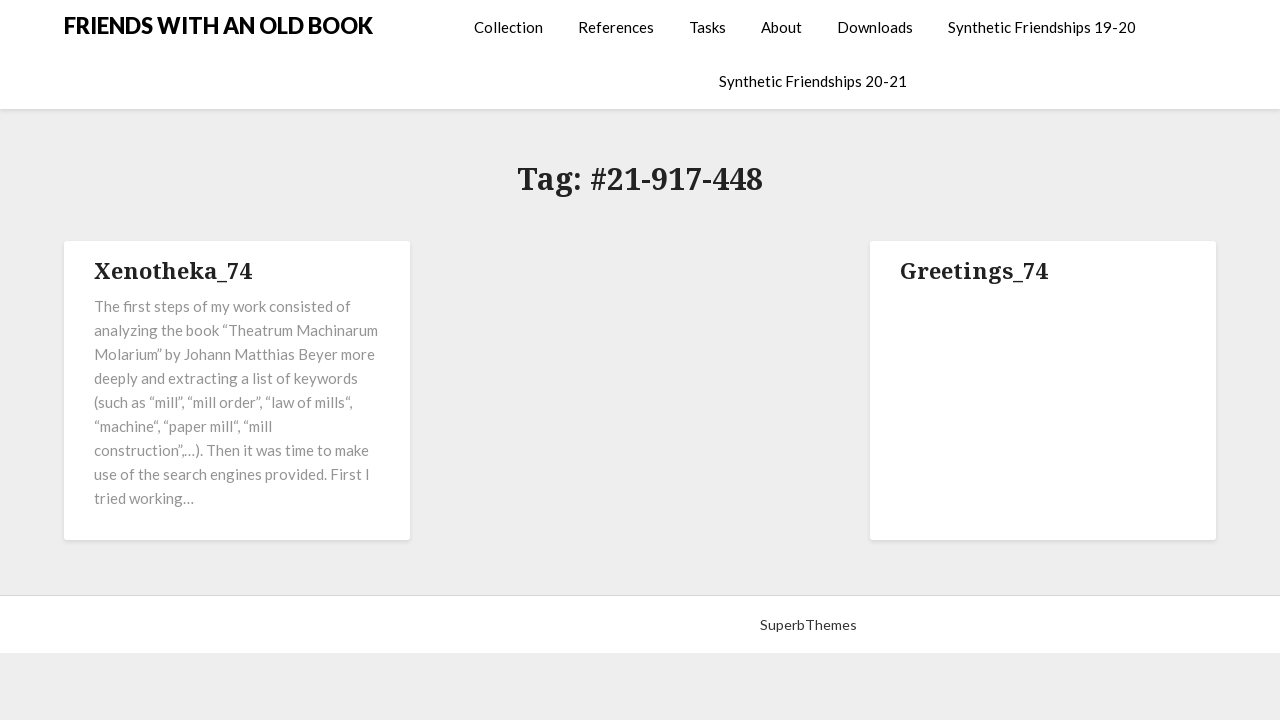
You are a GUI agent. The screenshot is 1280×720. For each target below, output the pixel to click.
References (616, 27)
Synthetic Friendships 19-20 (1042, 27)
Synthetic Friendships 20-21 (813, 81)
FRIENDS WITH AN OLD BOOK (218, 25)
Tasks (707, 27)
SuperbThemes (808, 624)
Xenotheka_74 (172, 270)
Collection (508, 27)
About (781, 27)
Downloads (875, 27)
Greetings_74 (973, 270)
